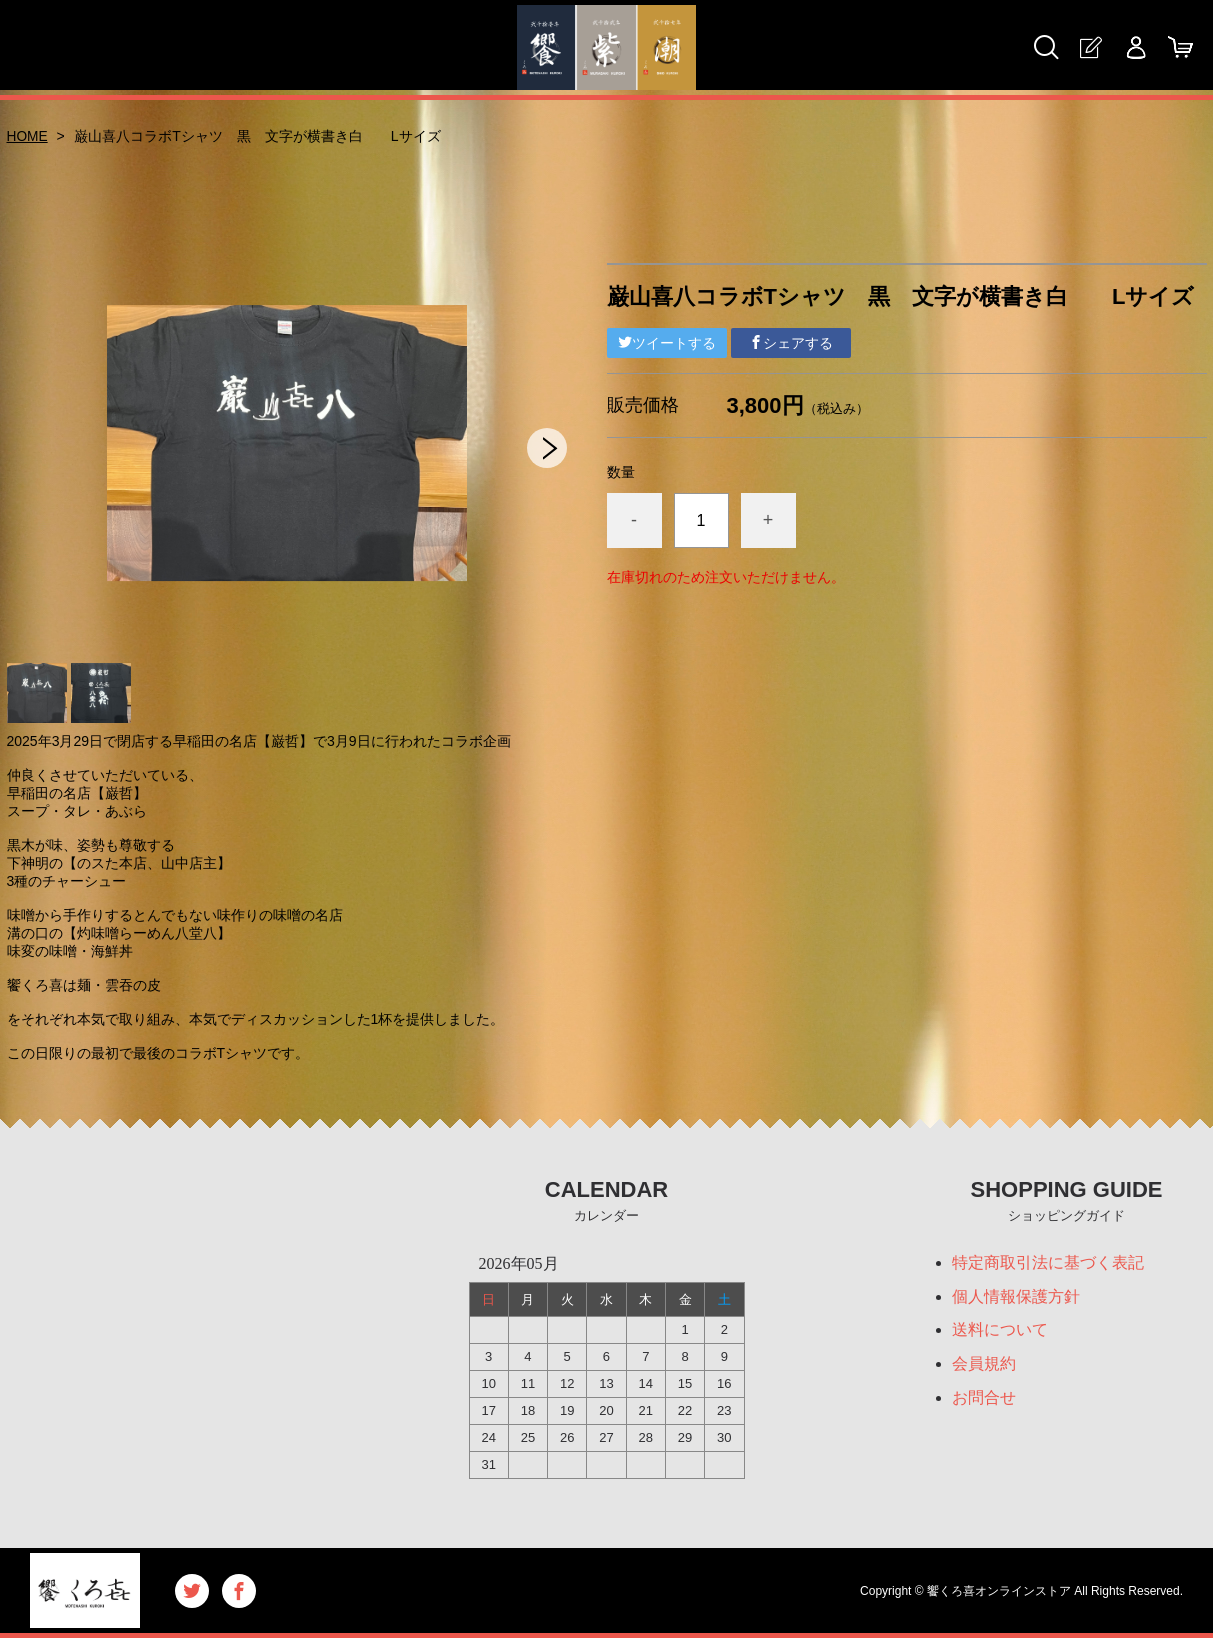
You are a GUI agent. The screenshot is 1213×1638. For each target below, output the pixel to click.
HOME (28, 136)
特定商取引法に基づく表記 (1048, 1262)
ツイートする (667, 343)
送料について (1000, 1330)
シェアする (791, 343)
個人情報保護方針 (1016, 1296)
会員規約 (984, 1364)
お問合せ (984, 1398)
